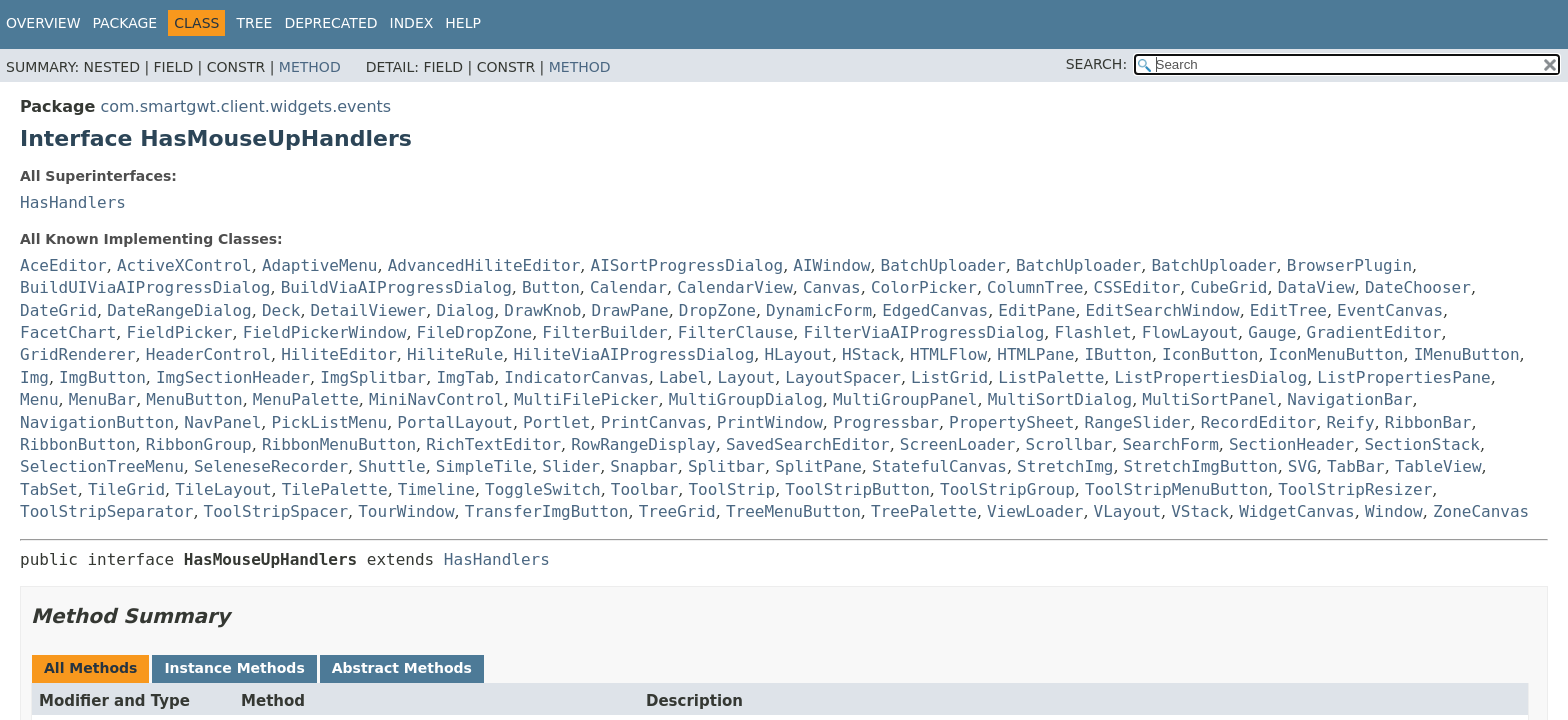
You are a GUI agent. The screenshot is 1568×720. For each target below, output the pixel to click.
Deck (281, 310)
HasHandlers (73, 202)
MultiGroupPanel (905, 399)
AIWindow (831, 265)
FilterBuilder (604, 332)
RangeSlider (1138, 422)
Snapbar (643, 466)
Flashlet (1093, 332)
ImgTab (465, 377)
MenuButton (194, 399)
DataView (1316, 287)
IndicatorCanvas (576, 377)
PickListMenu (330, 422)
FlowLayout (1190, 332)
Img (34, 377)
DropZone (717, 310)
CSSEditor (1137, 287)
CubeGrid (1228, 287)
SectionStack (1422, 444)
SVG (1302, 466)
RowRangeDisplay (643, 444)
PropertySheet (1011, 422)
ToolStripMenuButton (1176, 489)
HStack (871, 354)
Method (310, 67)
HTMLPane (1035, 354)
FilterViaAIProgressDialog (924, 332)
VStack (1200, 511)
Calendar (628, 287)
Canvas (832, 287)
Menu (39, 399)
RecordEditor (1259, 422)
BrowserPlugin (1349, 265)
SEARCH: (1096, 64)
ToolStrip (731, 489)
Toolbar (644, 489)
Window (1394, 511)
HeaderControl (208, 354)
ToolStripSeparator (106, 511)
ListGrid (949, 377)
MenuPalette (306, 399)
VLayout (1127, 511)
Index (412, 23)
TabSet (49, 489)
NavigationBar (1349, 399)
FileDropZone (475, 332)
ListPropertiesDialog (1210, 377)
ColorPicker (924, 287)
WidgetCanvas (1297, 511)
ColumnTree (1035, 287)
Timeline (436, 489)
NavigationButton (97, 422)
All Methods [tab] (90, 668)
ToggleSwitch (543, 489)
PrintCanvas (654, 422)
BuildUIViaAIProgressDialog (145, 287)
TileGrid (126, 489)
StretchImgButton (1201, 466)
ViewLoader (1035, 511)
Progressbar (886, 422)
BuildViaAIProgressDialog (396, 287)
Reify (1350, 422)
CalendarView (735, 287)
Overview (43, 23)
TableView (1438, 466)
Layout (746, 377)
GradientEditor (1374, 332)
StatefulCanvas (939, 466)
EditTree (1288, 310)
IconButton (1210, 354)
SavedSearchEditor (808, 444)
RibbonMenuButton (339, 444)
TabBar (1356, 466)
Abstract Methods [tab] (402, 668)
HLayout (797, 354)
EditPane (1036, 310)
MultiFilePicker (586, 399)
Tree (254, 23)
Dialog (465, 310)
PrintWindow (770, 422)
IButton (1117, 354)
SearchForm (1170, 444)
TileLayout (223, 489)
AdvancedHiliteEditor (484, 265)
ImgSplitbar (373, 377)
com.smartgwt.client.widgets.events (245, 106)
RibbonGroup (199, 444)
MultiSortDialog (1060, 399)
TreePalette (924, 511)
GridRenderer (78, 354)
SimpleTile (484, 466)
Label (683, 377)
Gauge (1272, 332)
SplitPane (818, 466)
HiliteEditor (339, 354)
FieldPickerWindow (325, 332)
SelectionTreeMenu (102, 466)
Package (125, 23)
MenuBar (102, 399)
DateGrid (58, 310)
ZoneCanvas (1481, 511)
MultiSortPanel (1209, 399)
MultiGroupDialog (746, 399)
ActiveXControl (184, 265)
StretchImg (1065, 466)
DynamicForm (819, 310)
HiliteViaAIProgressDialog (633, 354)
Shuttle (391, 466)
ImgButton (102, 377)
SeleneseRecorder (271, 466)
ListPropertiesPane (1403, 377)
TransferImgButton (547, 511)
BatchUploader (943, 265)
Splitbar (726, 466)
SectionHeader (1291, 444)
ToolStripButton (857, 489)
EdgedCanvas (935, 310)
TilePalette (335, 489)
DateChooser (1418, 287)
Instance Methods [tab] (234, 668)
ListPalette (1051, 377)
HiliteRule (455, 354)
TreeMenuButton (793, 511)
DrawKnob (542, 310)
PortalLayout (455, 422)
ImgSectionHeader (233, 377)
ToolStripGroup (1007, 489)
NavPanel (222, 422)
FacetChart (68, 332)
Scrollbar (1069, 444)
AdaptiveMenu (320, 265)
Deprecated (330, 23)
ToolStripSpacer (276, 511)
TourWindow (406, 511)
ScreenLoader (958, 444)
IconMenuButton (1336, 354)
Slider (571, 466)
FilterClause (736, 332)
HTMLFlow (948, 354)
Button (551, 287)
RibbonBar (1428, 422)
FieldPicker (180, 332)
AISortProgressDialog (687, 265)
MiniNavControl (436, 399)
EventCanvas (1390, 310)
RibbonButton (78, 444)
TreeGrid (677, 511)
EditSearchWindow (1163, 310)
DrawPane (630, 310)
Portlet (556, 422)
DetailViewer (369, 310)
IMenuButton (1467, 354)
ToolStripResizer (1355, 489)
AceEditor (63, 265)
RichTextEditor (493, 444)
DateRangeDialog (179, 310)
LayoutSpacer (843, 377)
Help (463, 23)
